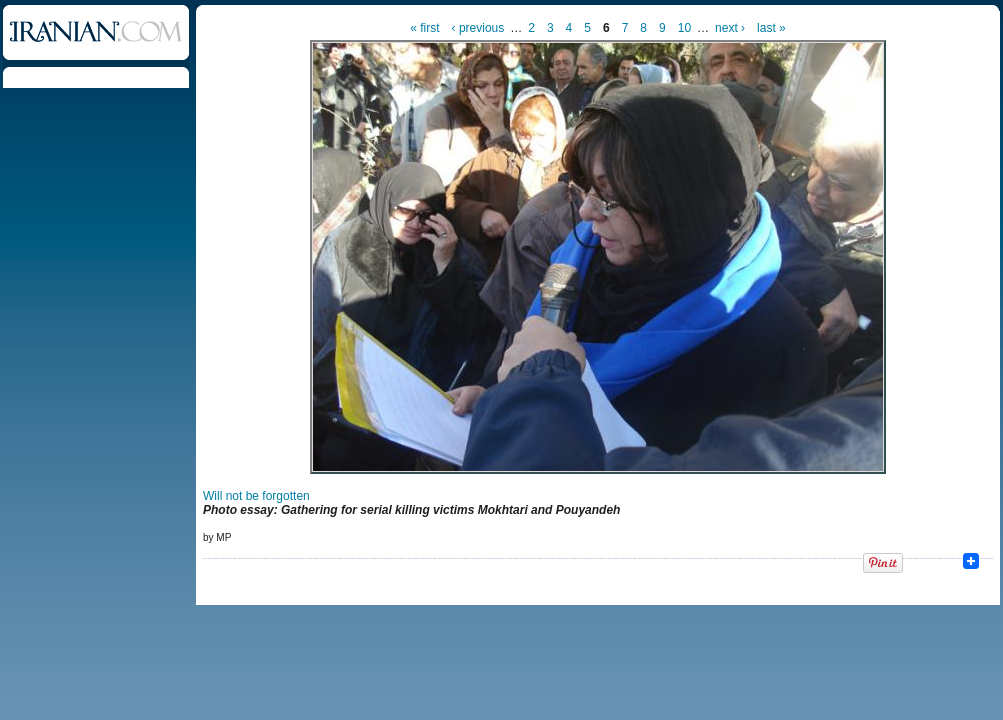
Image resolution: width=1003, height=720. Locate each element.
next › (730, 28)
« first (424, 28)
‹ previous (478, 28)
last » (771, 28)
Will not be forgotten (256, 496)
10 (684, 28)
